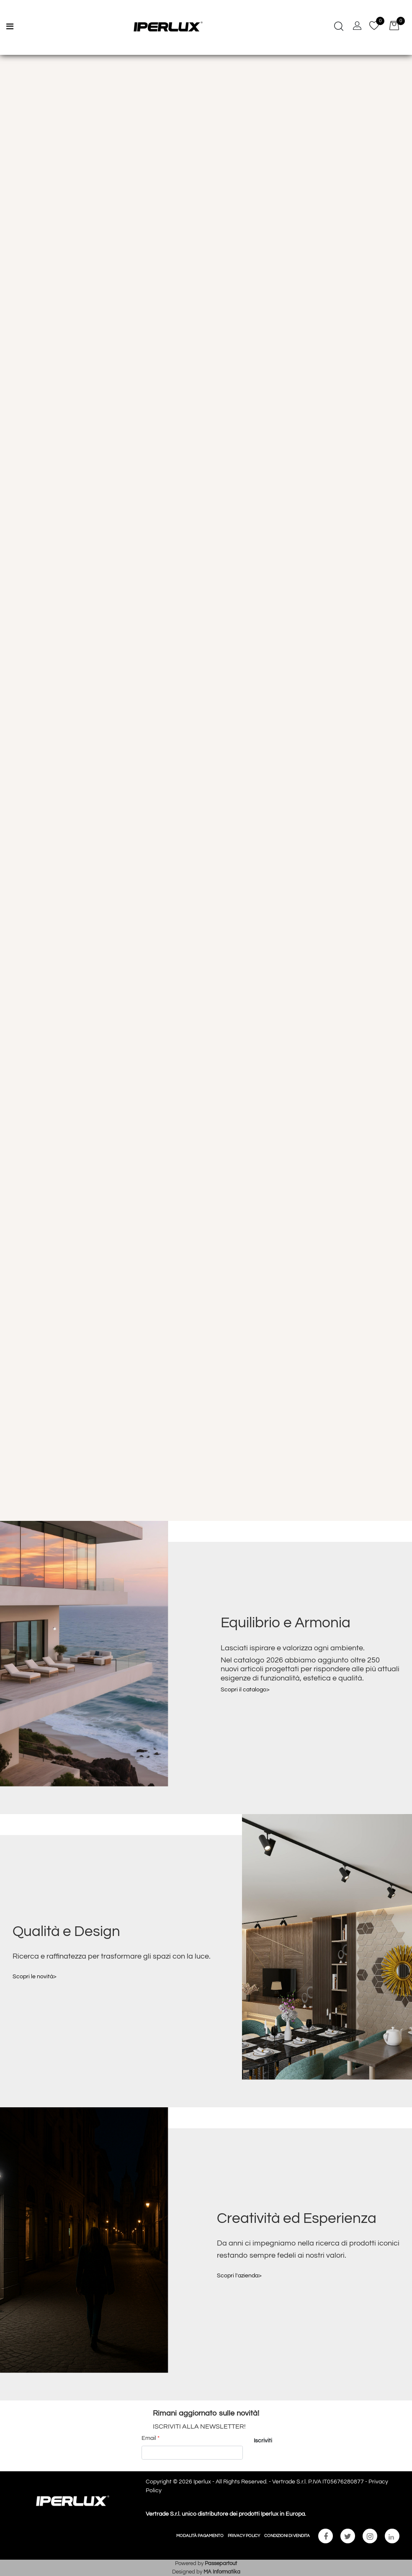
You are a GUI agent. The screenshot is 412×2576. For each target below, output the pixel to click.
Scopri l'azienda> (239, 2276)
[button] (263, 2441)
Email (151, 2438)
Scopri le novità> (35, 1977)
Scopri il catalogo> (245, 1690)
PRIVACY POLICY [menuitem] (244, 2536)
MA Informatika (221, 2572)
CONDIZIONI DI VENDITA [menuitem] (287, 2536)
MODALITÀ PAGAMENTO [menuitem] (200, 2536)
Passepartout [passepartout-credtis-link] (221, 2563)
